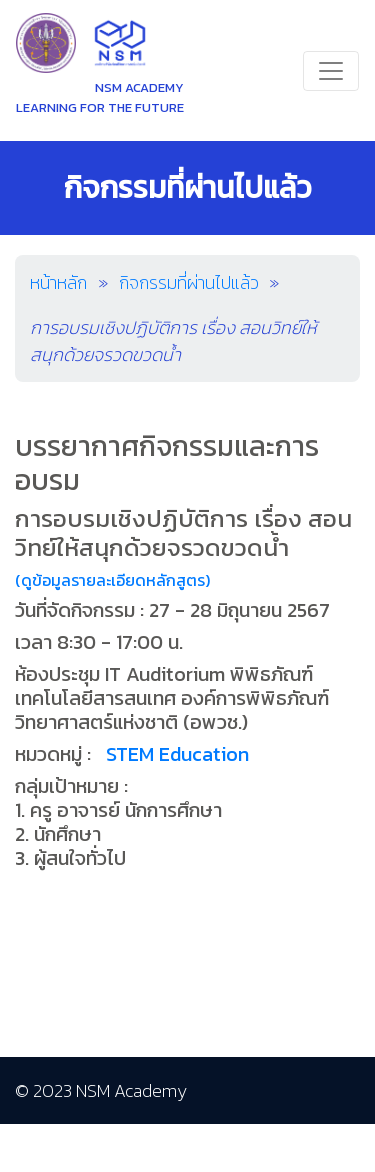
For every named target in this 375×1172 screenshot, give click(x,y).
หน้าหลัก (58, 282)
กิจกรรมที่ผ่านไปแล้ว (189, 282)
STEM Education (177, 754)
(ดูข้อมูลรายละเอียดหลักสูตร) (112, 580)
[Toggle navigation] (331, 71)
